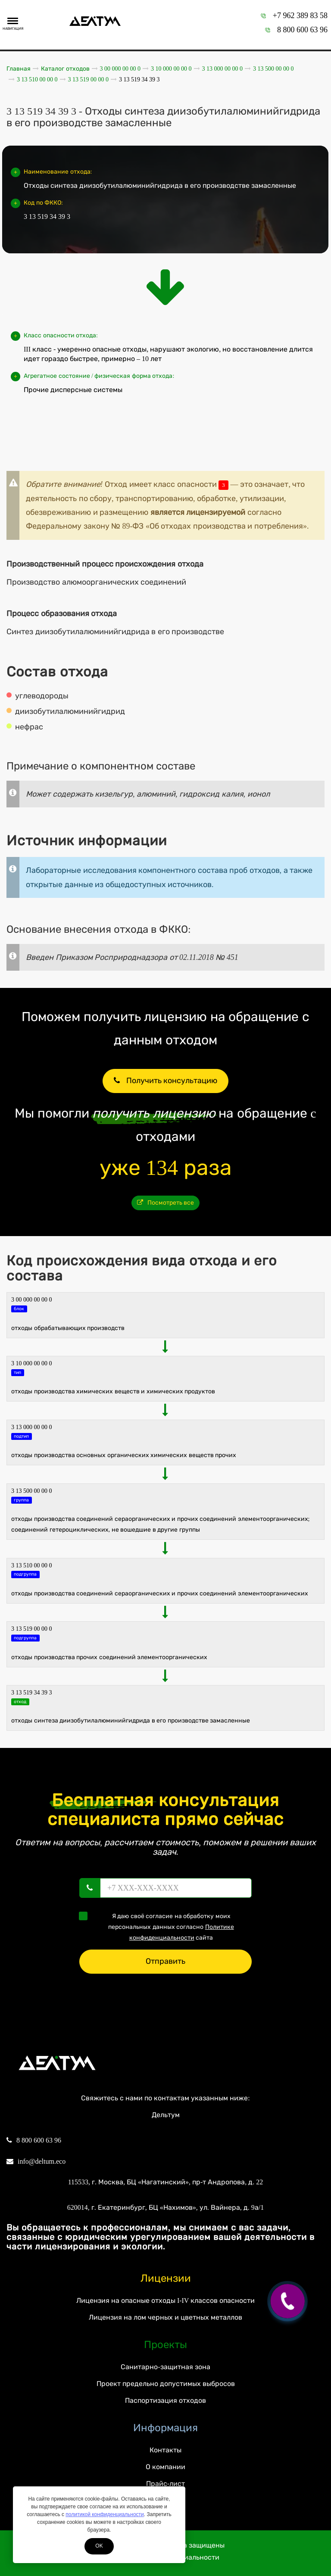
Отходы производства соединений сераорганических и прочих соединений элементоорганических (159, 1593)
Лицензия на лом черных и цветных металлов (165, 2317)
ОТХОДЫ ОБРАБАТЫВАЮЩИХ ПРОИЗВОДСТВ (68, 1328)
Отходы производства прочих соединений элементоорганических (109, 1657)
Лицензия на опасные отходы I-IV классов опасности (165, 2300)
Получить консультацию (165, 1080)
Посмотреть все (165, 1202)
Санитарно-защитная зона (165, 2366)
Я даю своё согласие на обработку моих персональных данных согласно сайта (159, 1926)
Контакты (165, 2450)
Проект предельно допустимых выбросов (166, 2383)
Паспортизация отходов (165, 2400)
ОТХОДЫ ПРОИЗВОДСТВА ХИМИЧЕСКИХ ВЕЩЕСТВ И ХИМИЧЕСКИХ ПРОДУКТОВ (113, 1391)
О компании (165, 2466)
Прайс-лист (165, 2483)
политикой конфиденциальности (105, 2514)
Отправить (165, 1961)
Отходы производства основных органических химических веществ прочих (123, 1455)
